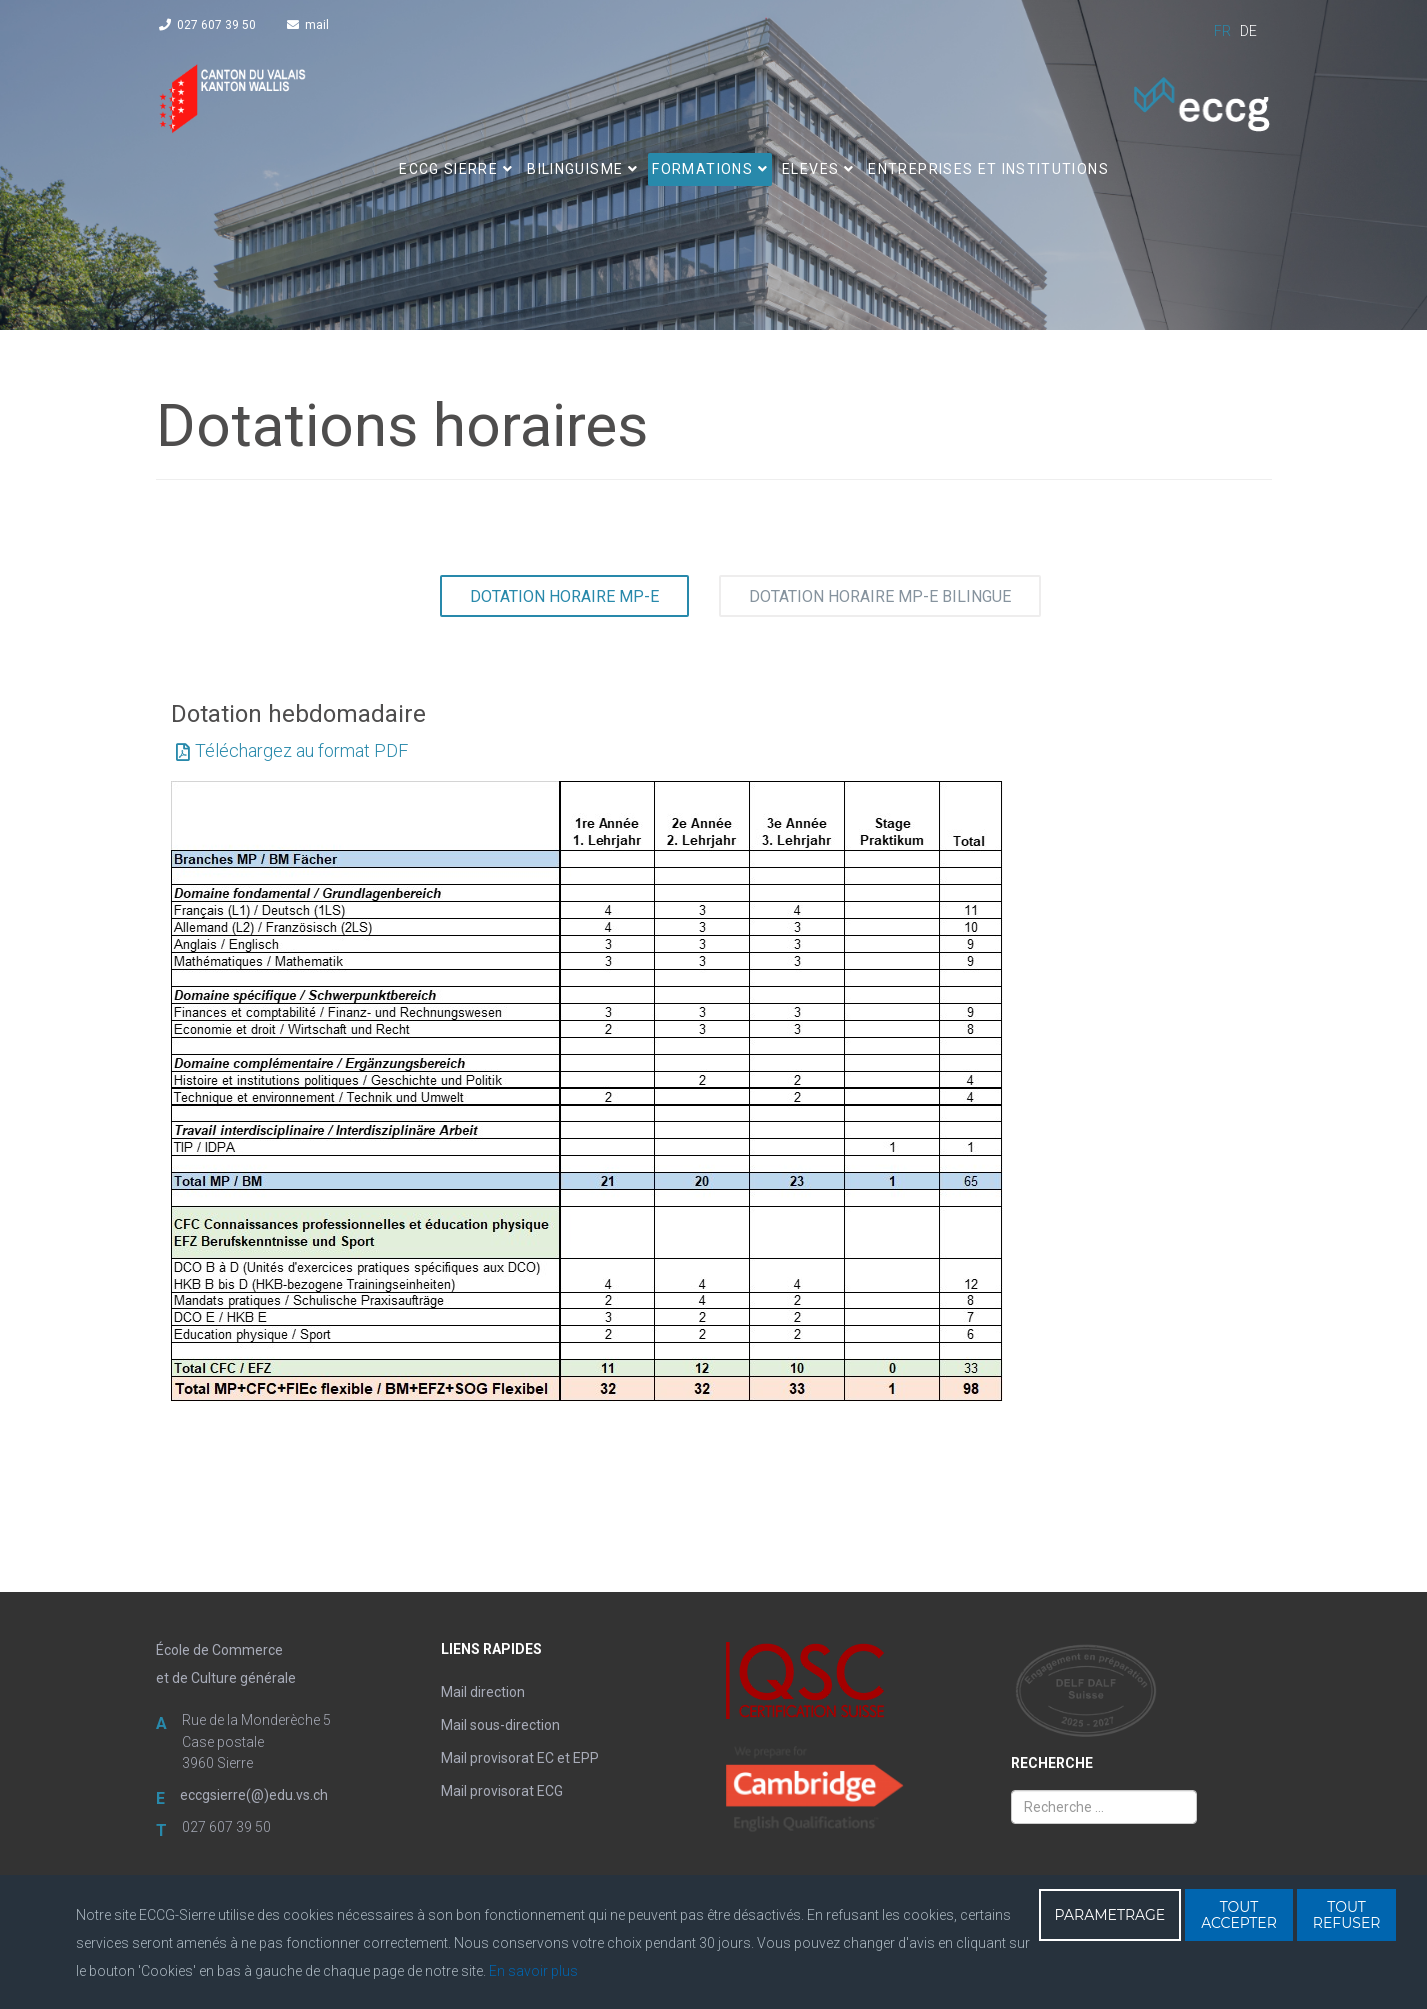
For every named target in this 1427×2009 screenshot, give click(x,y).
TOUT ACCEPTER (1239, 1915)
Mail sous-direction (500, 1725)
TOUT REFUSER (1347, 1915)
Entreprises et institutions (988, 169)
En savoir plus (533, 1971)
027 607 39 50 (216, 25)
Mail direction (483, 1692)
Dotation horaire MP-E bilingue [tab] (880, 596)
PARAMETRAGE (1110, 1915)
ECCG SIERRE (448, 169)
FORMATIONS (702, 169)
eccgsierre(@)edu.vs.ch (254, 1795)
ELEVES (810, 169)
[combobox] (1104, 1807)
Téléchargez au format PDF (301, 750)
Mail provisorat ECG (502, 1791)
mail (317, 25)
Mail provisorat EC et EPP (520, 1758)
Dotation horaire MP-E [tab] (564, 596)
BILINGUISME (575, 169)
